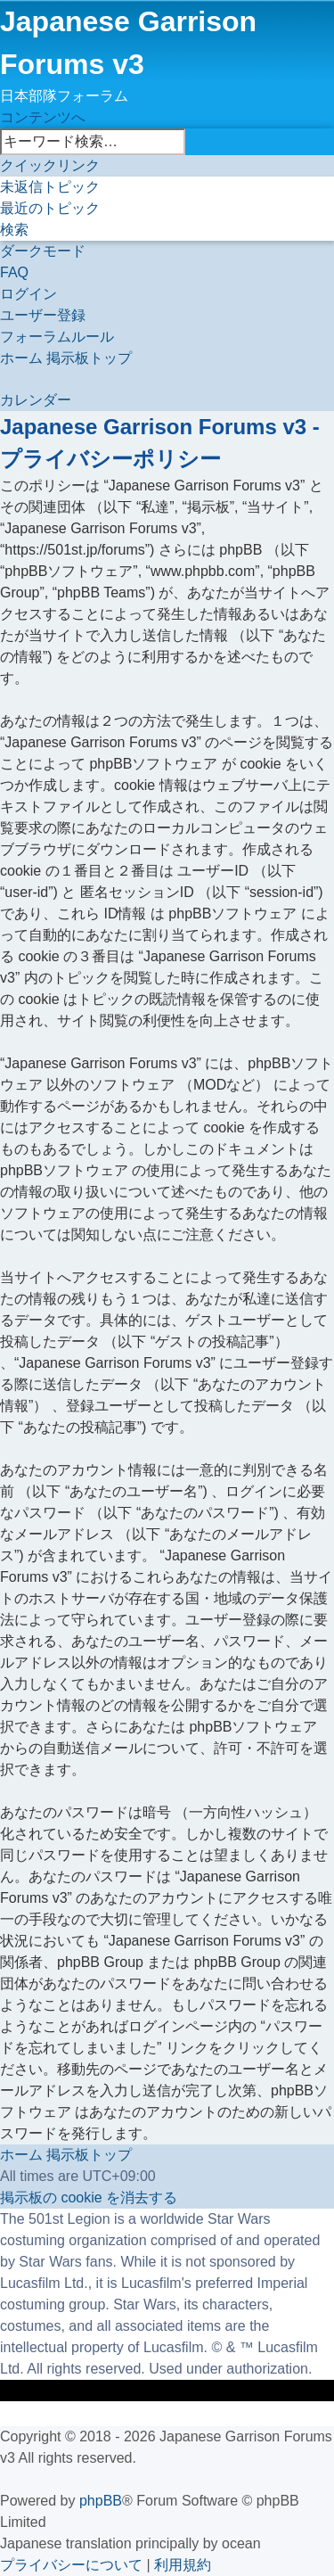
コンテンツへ (43, 117)
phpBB (100, 2500)
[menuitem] (50, 186)
